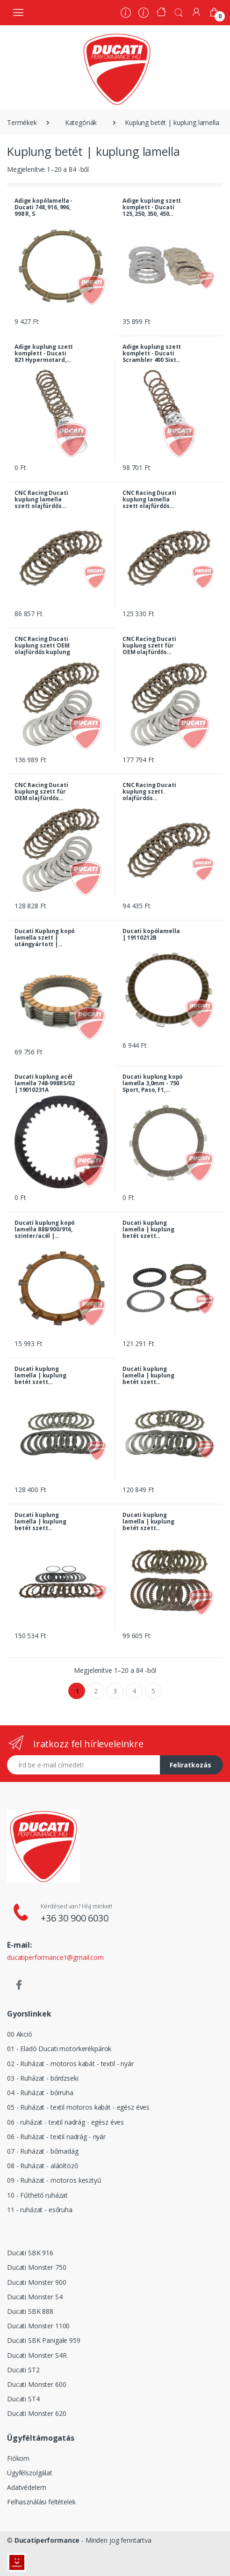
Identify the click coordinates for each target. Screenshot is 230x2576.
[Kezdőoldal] (161, 12)
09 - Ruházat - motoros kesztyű (54, 2180)
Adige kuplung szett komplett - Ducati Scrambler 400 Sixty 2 (151, 353)
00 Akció (19, 2034)
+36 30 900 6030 (74, 1918)
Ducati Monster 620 (36, 2413)
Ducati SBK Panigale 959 (43, 2340)
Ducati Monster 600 (36, 2384)
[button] (178, 12)
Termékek (22, 122)
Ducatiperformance (47, 2540)
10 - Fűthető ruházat (37, 2195)
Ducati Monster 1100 (38, 2325)
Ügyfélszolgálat (29, 2472)
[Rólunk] (126, 13)
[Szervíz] (143, 13)
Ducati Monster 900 (36, 2282)
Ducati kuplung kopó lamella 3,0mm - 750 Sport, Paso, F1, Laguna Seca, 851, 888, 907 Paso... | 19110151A (152, 1083)
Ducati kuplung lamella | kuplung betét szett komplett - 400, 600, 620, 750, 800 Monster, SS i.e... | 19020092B (150, 1521)
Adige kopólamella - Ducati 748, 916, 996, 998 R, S (43, 207)
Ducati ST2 (23, 2369)
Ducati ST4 (23, 2398)
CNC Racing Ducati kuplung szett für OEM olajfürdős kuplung (149, 645)
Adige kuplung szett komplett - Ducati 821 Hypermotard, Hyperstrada (43, 353)
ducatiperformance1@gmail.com (55, 1957)
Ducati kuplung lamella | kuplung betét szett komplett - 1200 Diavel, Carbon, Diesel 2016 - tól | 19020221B (40, 1521)
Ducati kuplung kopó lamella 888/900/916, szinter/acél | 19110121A (44, 1229)
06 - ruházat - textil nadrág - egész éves (65, 2122)
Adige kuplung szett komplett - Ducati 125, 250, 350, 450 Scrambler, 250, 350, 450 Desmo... (151, 207)
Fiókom (18, 2458)
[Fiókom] (196, 11)
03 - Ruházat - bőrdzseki (43, 2078)
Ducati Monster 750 (36, 2267)
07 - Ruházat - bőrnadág (43, 2151)
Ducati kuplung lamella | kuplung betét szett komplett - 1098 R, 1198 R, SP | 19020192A (148, 1229)
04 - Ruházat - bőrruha (40, 2092)
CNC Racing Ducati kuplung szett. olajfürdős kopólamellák (149, 792)
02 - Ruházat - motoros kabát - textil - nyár (70, 2063)
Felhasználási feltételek (41, 2501)
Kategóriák (81, 122)
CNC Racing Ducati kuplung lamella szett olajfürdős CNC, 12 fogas (41, 499)
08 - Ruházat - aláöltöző (42, 2165)
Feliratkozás (190, 1764)
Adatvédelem (26, 2487)
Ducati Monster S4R (36, 2355)
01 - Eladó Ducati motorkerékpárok (59, 2048)
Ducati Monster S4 (35, 2296)
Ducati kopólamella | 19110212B (151, 934)
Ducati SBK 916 (30, 2252)
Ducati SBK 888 (30, 2311)
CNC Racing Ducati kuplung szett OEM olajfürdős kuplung (42, 645)
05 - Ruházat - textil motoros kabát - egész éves (78, 2107)
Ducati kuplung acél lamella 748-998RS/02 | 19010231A (44, 1083)
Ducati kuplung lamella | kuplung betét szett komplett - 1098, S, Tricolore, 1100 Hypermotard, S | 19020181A (40, 1375)
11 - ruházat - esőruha (39, 2209)
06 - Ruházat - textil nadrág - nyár (56, 2136)
